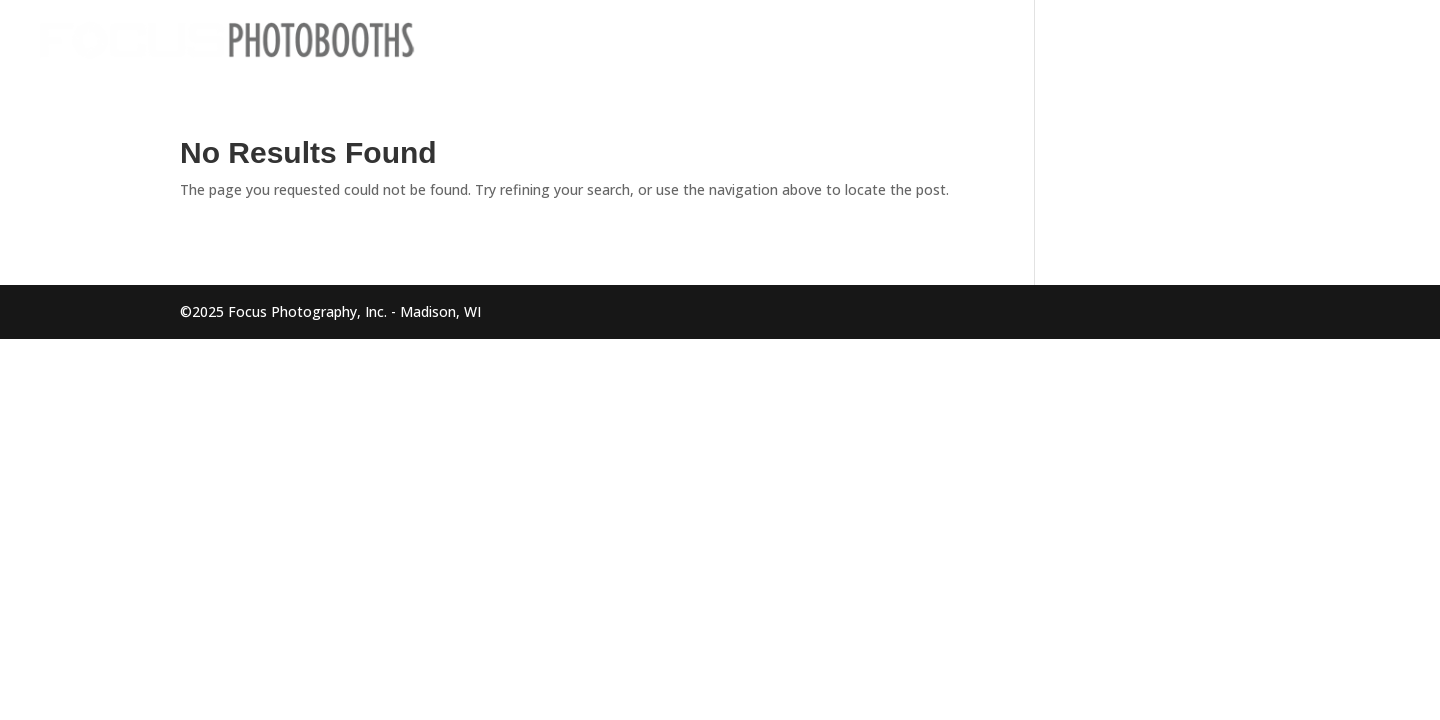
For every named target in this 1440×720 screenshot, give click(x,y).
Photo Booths (1163, 41)
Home (1060, 41)
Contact (1374, 41)
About (1290, 41)
